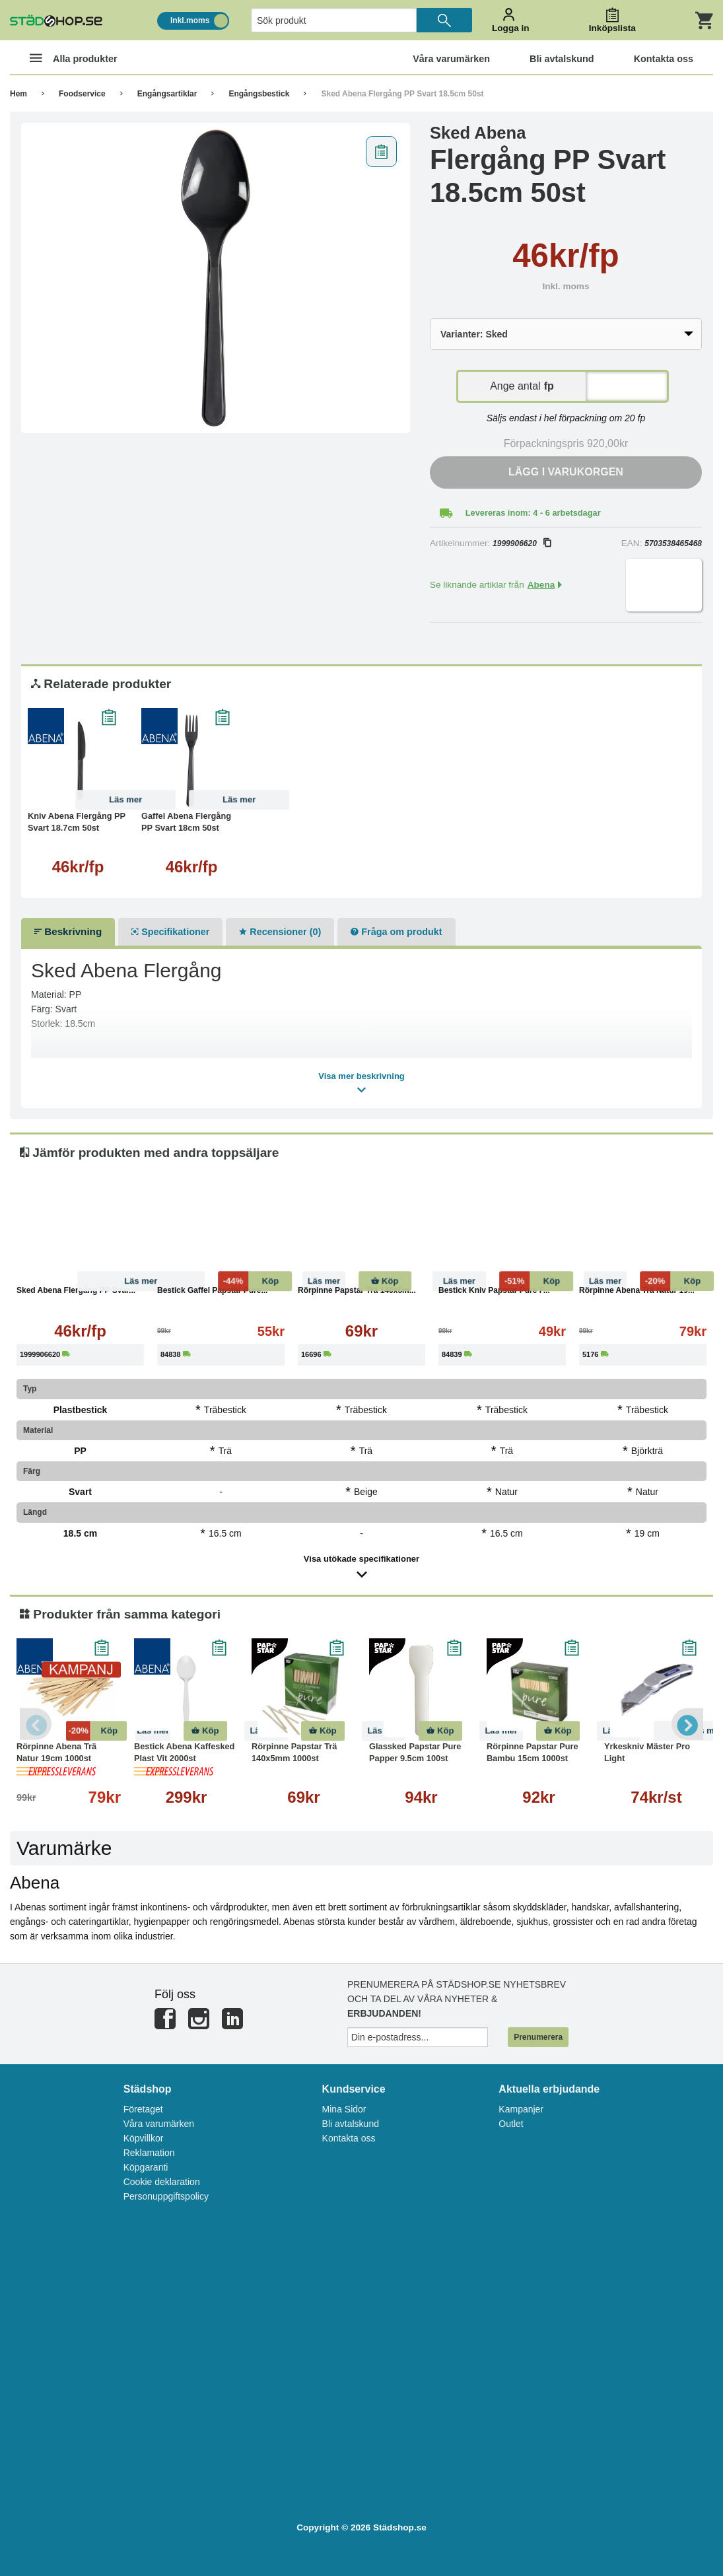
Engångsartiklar (167, 93)
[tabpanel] (215, 278)
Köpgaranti (145, 2167)
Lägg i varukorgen (565, 471)
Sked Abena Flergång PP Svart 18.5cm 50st (402, 93)
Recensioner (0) (280, 931)
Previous (36, 1724)
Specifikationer (170, 931)
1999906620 (522, 543)
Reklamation (149, 2152)
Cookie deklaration (161, 2181)
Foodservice (82, 93)
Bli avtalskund (350, 2123)
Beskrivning (68, 931)
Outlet (511, 2123)
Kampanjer (521, 2109)
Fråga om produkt (396, 931)
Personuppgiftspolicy (166, 2196)
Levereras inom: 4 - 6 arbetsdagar (533, 513)
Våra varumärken (158, 2123)
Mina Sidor (344, 2109)
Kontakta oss (349, 2138)
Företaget (143, 2109)
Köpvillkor (143, 2138)
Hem (18, 93)
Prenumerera (538, 2037)
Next (686, 1724)
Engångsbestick (258, 93)
